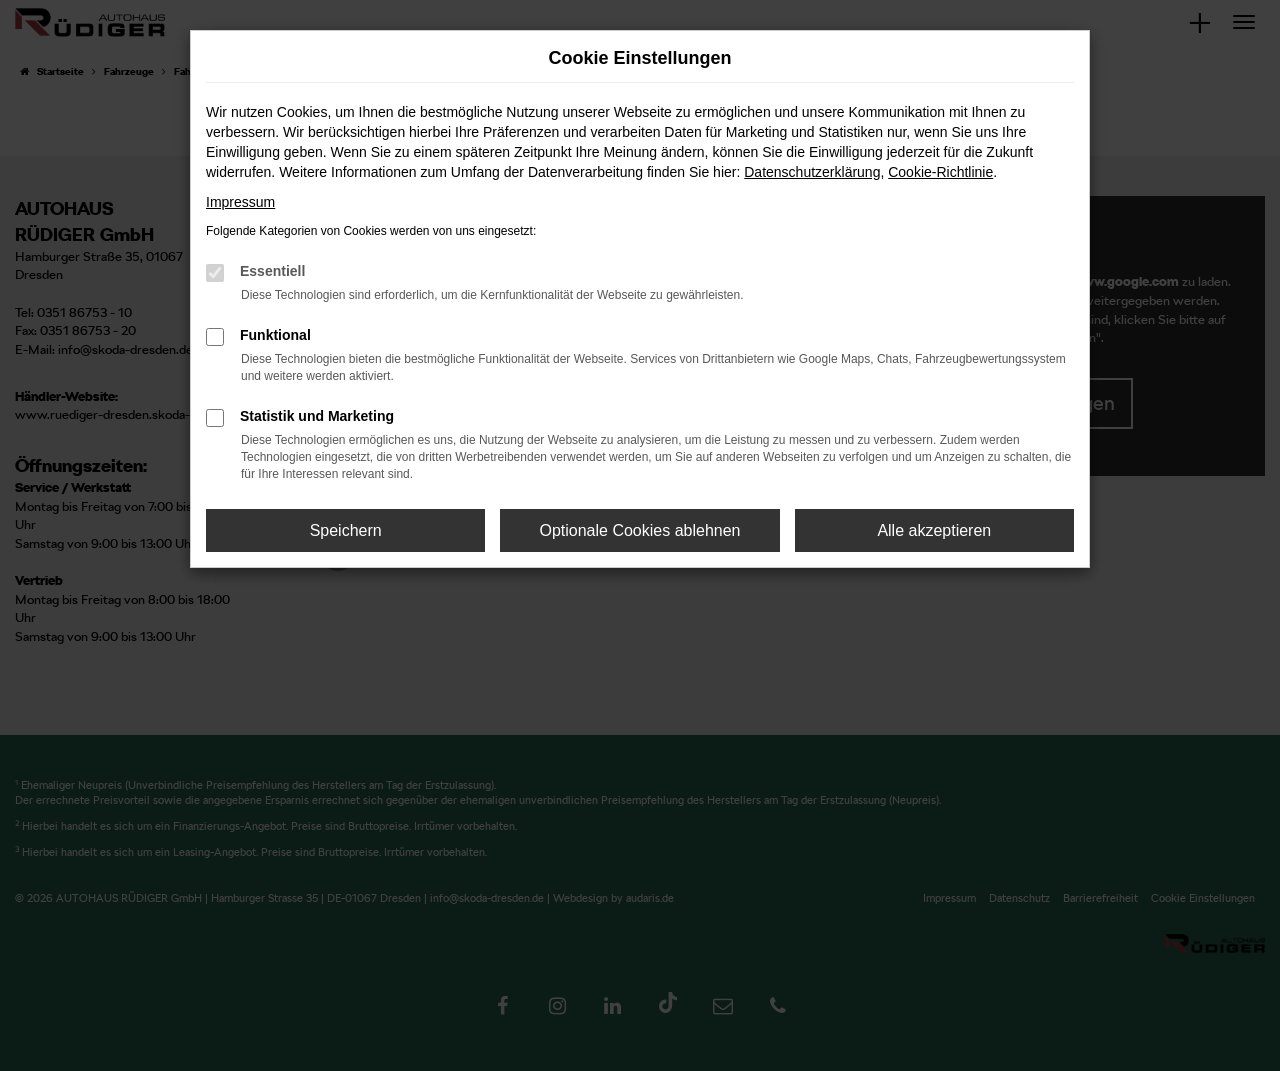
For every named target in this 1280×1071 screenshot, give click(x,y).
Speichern (346, 530)
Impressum (240, 202)
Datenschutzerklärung (812, 172)
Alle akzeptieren (934, 530)
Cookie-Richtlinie (940, 172)
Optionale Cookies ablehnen (639, 530)
